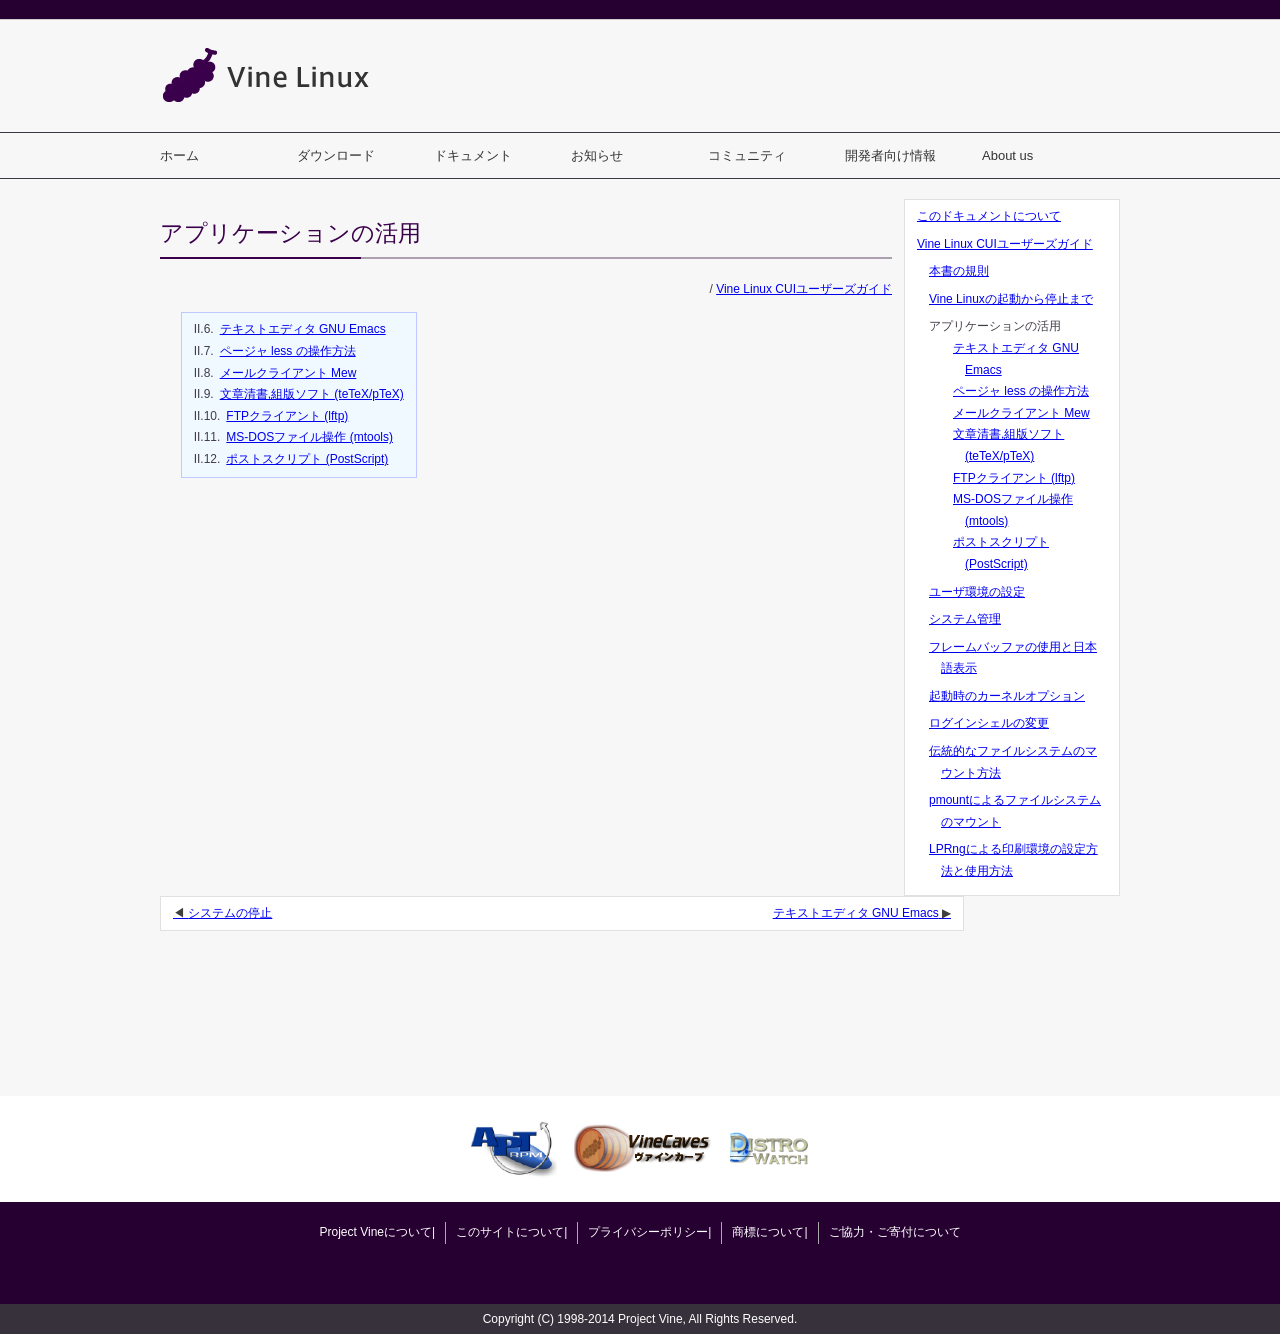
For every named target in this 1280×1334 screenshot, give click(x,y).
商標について (768, 1232)
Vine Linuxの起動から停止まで (1011, 299)
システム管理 (965, 619)
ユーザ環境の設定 (977, 592)
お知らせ (597, 155)
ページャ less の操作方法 (1021, 391)
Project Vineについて (376, 1232)
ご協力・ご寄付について (895, 1232)
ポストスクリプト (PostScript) (307, 459)
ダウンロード (336, 155)
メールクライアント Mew (1021, 413)
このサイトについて (510, 1232)
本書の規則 (959, 271)
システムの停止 (230, 913)
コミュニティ (747, 155)
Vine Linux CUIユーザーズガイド (1005, 244)
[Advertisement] (756, 75)
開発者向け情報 (890, 155)
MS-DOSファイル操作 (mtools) (309, 437)
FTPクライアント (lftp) (1014, 478)
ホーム (179, 155)
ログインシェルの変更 (989, 723)
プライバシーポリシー (648, 1232)
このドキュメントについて (989, 216)
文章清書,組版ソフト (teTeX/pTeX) (312, 394)
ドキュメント (473, 155)
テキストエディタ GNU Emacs (303, 329)
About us (1007, 155)
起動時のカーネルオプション (1007, 696)
